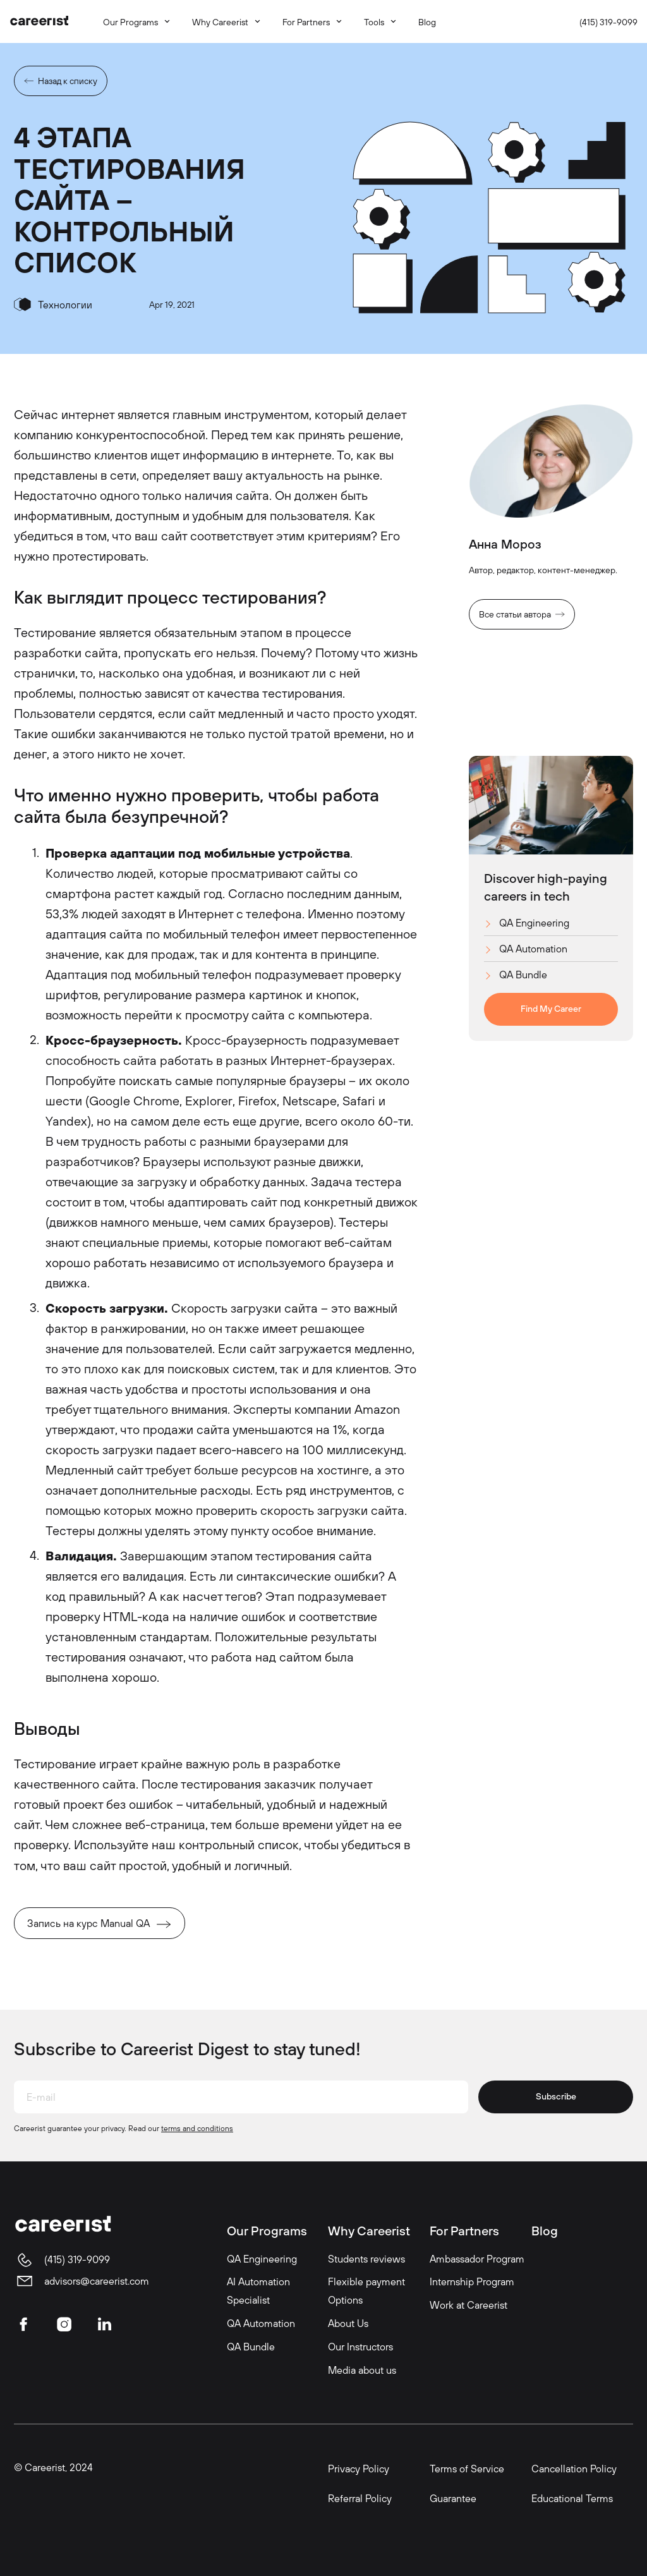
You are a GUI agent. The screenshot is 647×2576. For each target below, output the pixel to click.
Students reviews (366, 2258)
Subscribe (556, 2096)
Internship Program (472, 2281)
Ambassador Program (477, 2258)
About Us (348, 2323)
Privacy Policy (358, 2468)
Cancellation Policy (574, 2468)
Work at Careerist (468, 2305)
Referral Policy (360, 2498)
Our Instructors (360, 2346)
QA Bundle (523, 974)
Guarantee (453, 2498)
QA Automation (533, 948)
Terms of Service (467, 2468)
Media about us (362, 2370)
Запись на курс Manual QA (88, 1923)
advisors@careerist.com (96, 2281)
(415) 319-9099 (608, 21)
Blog (544, 2231)
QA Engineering (534, 922)
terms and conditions (197, 2128)
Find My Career (551, 1008)
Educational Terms (572, 2498)
